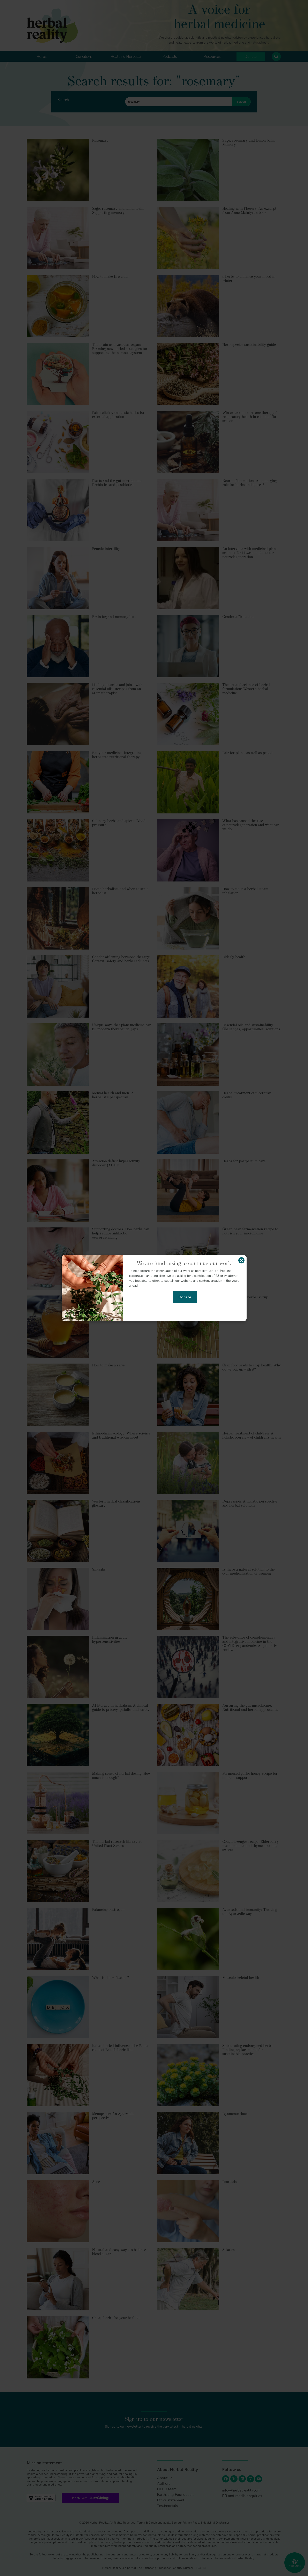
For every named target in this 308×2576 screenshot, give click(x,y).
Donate (185, 1297)
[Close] (241, 1260)
